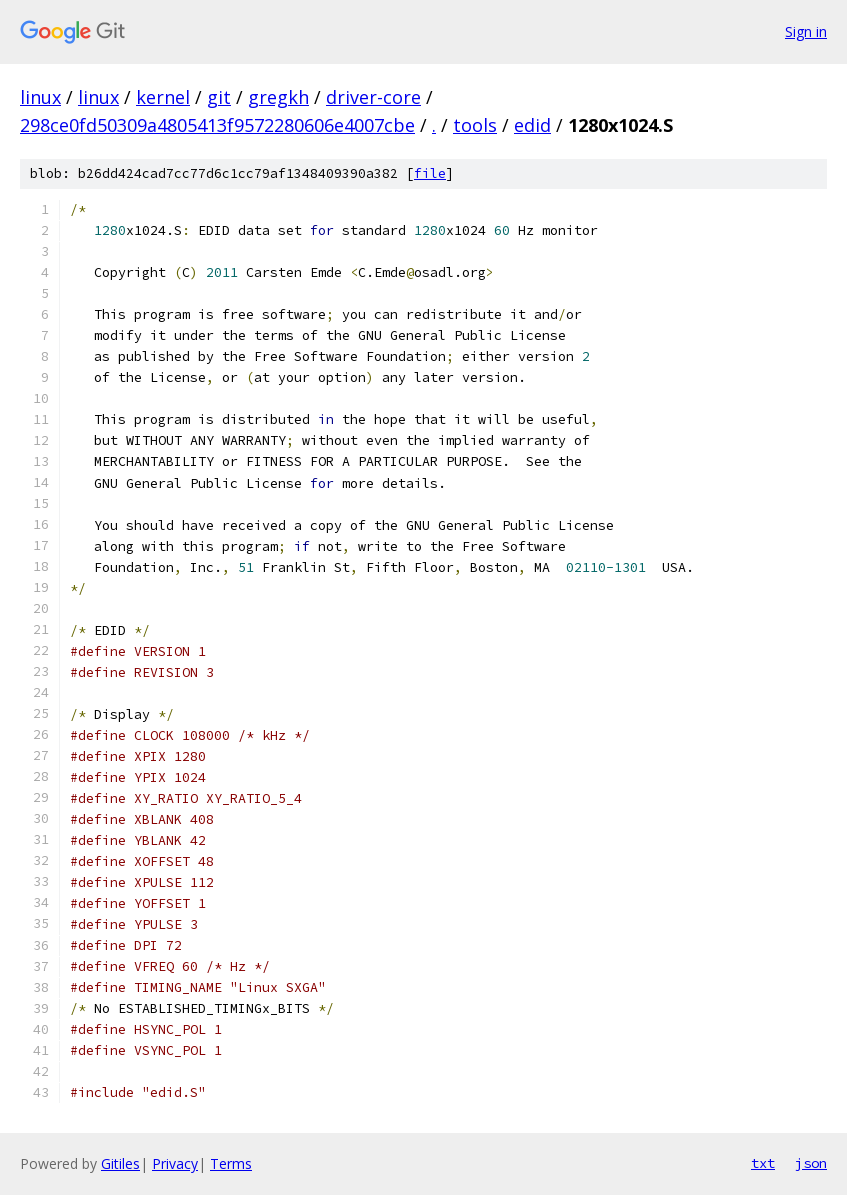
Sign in (806, 31)
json (811, 1163)
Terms (231, 1163)
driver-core (373, 97)
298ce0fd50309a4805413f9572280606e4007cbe (217, 125)
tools (475, 125)
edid (532, 125)
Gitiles (120, 1163)
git (219, 97)
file (430, 173)
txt (763, 1163)
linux (40, 97)
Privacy (175, 1163)
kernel (163, 97)
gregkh (278, 97)
